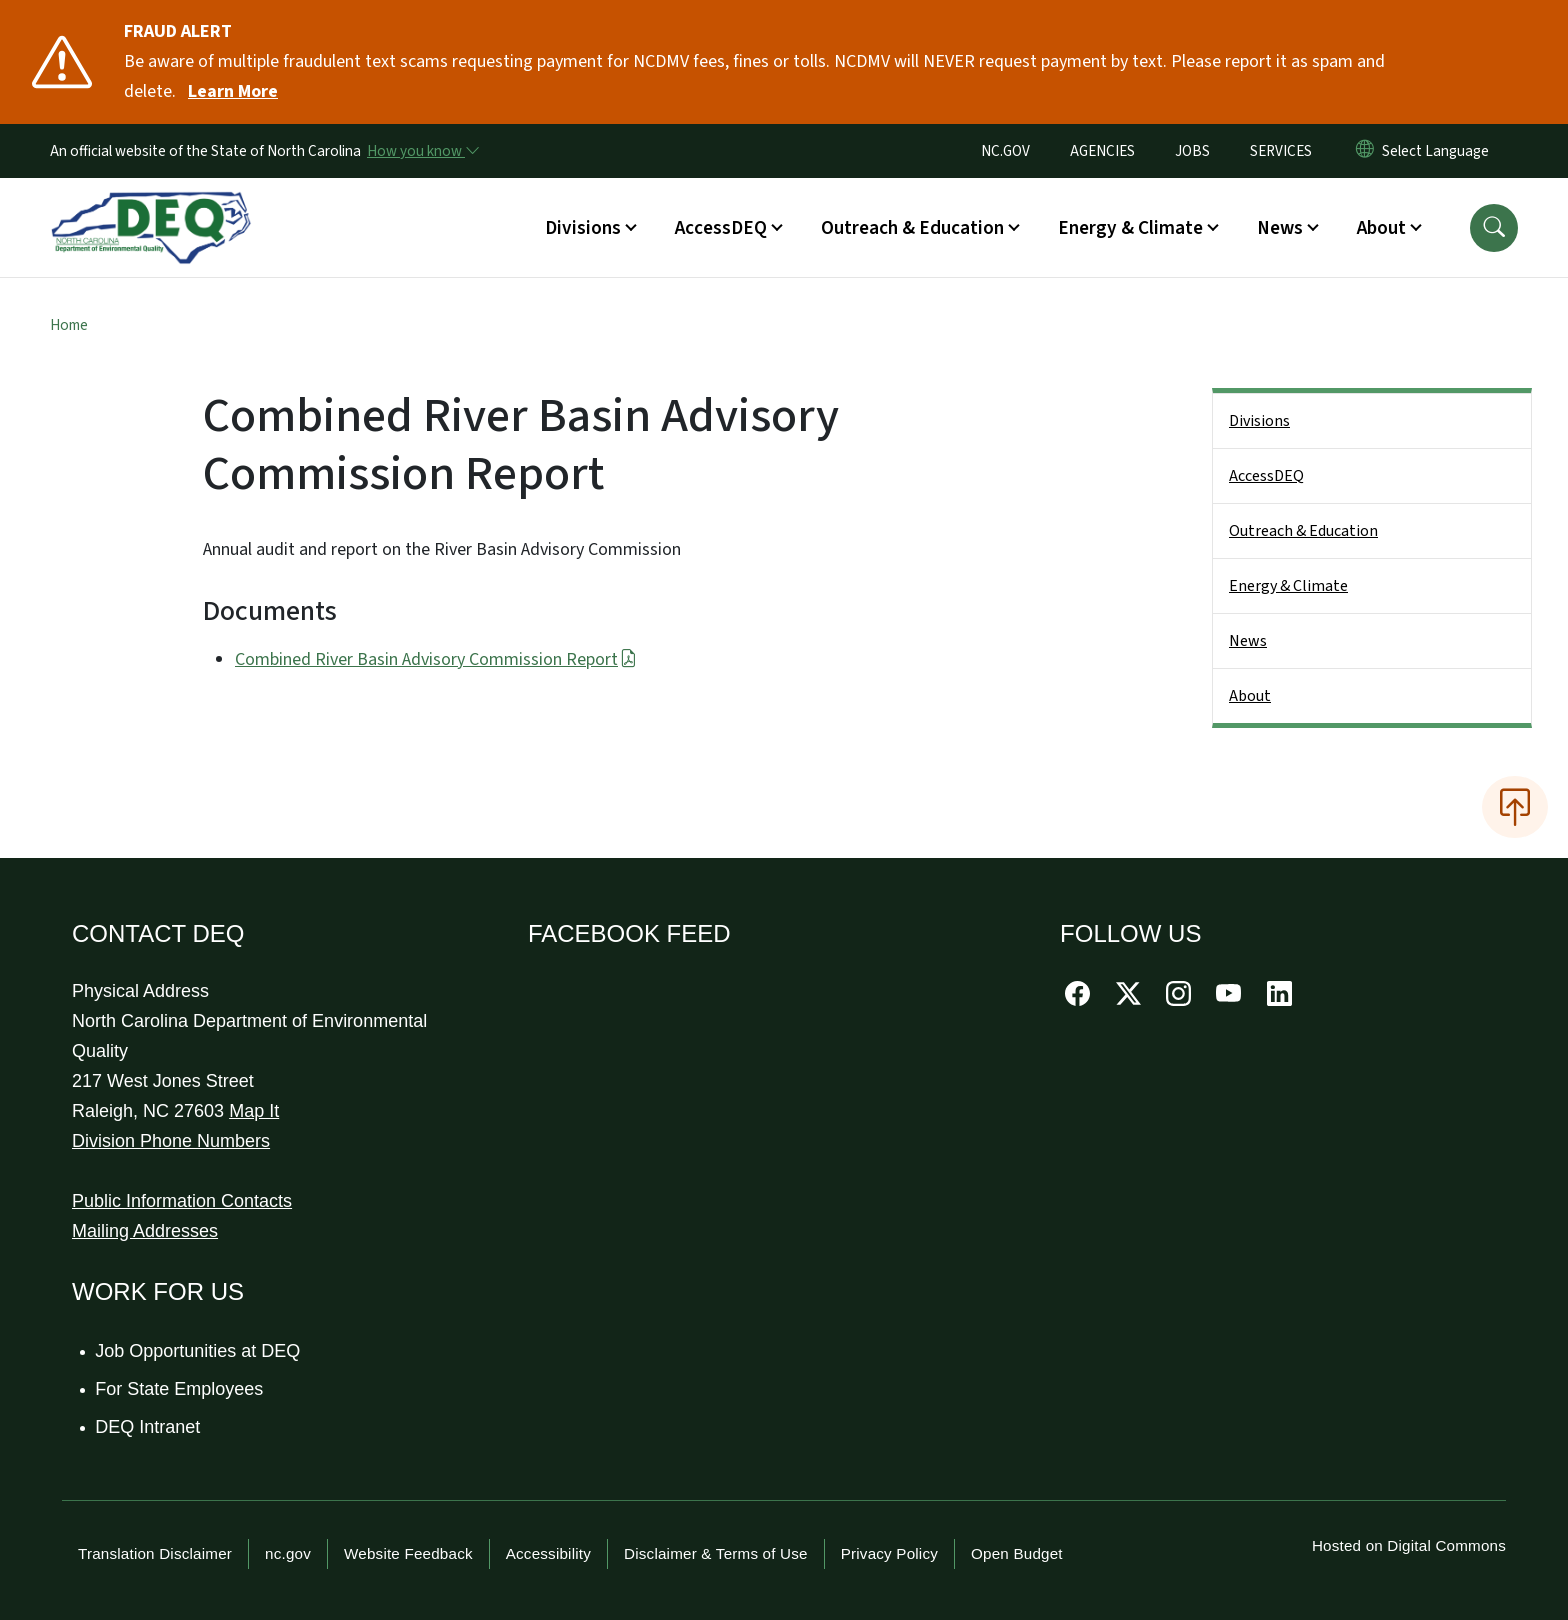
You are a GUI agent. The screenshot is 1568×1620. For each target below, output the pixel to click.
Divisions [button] (583, 228)
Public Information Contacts (182, 1201)
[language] (1439, 151)
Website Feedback (408, 1553)
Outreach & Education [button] (912, 228)
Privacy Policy (889, 1553)
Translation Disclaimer (155, 1553)
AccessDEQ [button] (721, 228)
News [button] (1280, 228)
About (1250, 696)
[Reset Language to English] (1365, 151)
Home (69, 325)
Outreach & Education (1303, 531)
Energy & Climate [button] (1130, 228)
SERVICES (1281, 151)
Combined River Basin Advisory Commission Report (436, 659)
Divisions (1259, 421)
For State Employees (180, 1389)
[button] (1494, 228)
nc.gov (288, 1553)
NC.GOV (1005, 151)
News (1248, 641)
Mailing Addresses (145, 1231)
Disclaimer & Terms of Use (716, 1553)
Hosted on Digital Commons (1409, 1545)
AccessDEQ (1266, 476)
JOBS (1192, 151)
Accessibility (548, 1553)
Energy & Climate (1288, 586)
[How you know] (422, 151)
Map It (254, 1111)
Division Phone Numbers (171, 1141)
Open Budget (1017, 1553)
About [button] (1381, 228)
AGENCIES (1102, 151)
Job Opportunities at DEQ (198, 1351)
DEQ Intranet (148, 1427)
